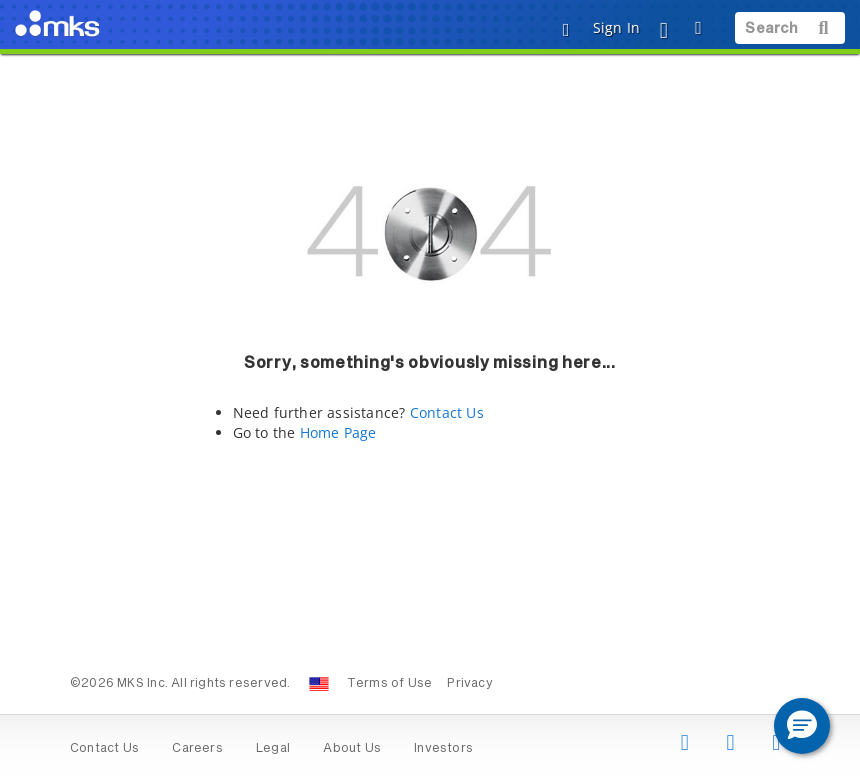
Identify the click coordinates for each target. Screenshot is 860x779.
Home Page (338, 432)
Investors (443, 749)
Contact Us (447, 412)
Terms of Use (390, 684)
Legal (273, 749)
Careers (197, 749)
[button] (802, 726)
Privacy (469, 684)
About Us (352, 749)
